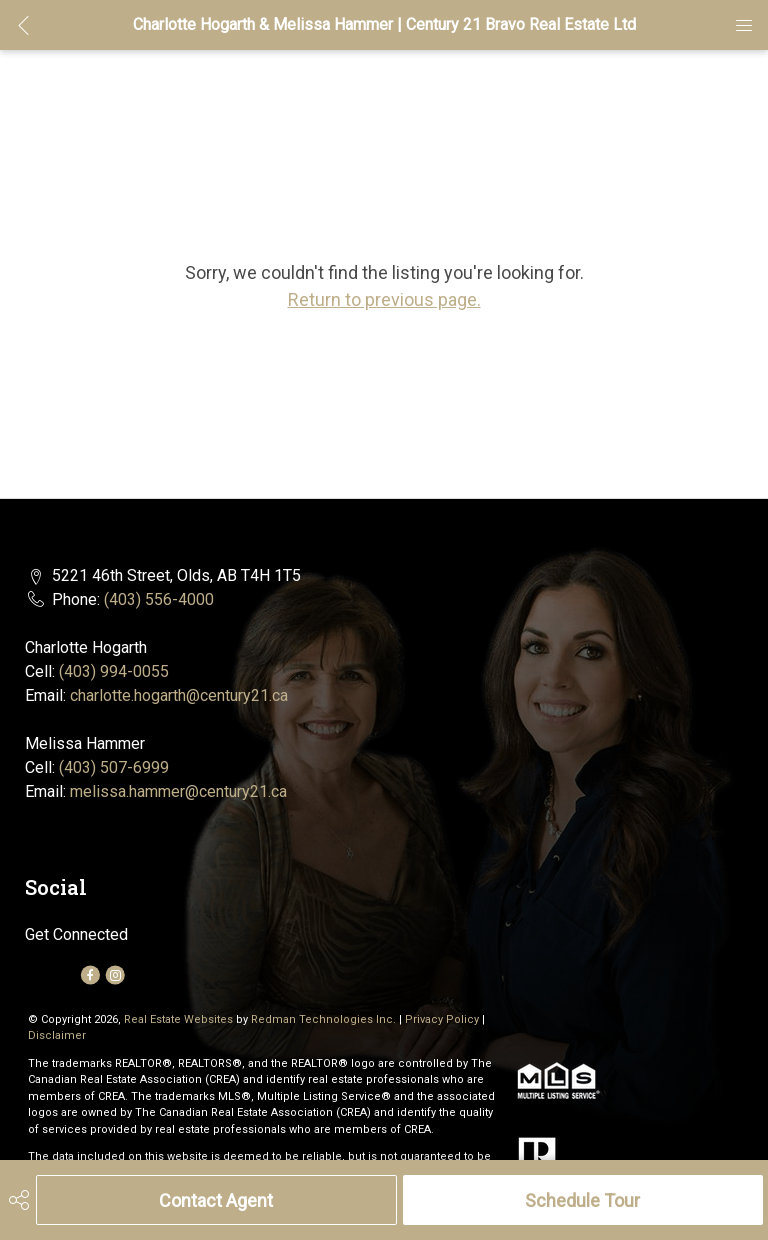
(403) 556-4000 (159, 599)
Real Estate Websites (180, 1019)
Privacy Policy (442, 1019)
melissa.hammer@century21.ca (178, 791)
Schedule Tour (582, 1200)
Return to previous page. (384, 299)
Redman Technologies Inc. (325, 1019)
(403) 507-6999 (114, 767)
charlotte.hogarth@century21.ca (179, 695)
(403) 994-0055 (114, 671)
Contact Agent (216, 1200)
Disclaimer (57, 1035)
